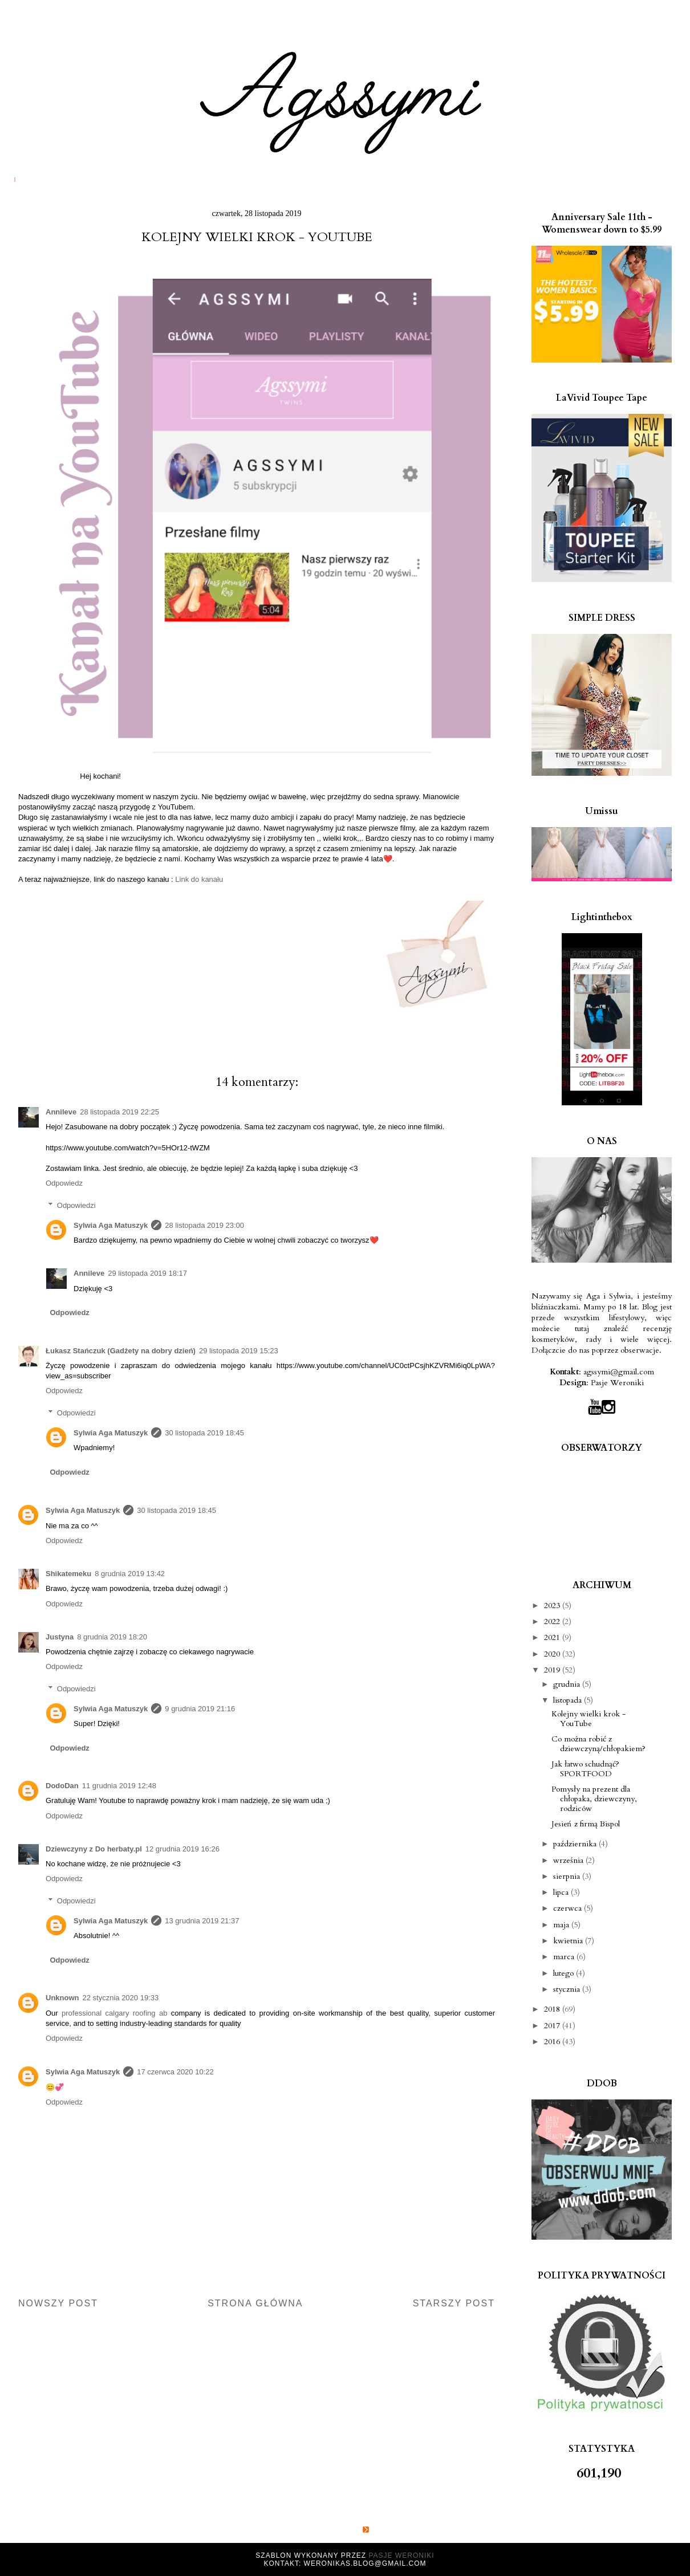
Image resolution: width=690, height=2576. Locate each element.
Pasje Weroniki (617, 1382)
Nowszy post (58, 2303)
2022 (553, 1621)
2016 (553, 2041)
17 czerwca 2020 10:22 (175, 2072)
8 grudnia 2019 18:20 (112, 1637)
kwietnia (569, 1940)
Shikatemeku (68, 1573)
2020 (553, 1654)
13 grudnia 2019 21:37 (202, 1920)
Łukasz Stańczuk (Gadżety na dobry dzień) (121, 1350)
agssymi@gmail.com (618, 1371)
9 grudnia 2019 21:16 (200, 1708)
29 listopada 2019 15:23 (238, 1350)
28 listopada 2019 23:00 (204, 1225)
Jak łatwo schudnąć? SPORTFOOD (585, 1769)
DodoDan (62, 1785)
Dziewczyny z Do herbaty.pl (94, 1849)
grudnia (567, 1684)
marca (565, 1956)
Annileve (61, 1112)
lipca (562, 1892)
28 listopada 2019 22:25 (119, 1112)
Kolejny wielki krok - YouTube (588, 1718)
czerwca (568, 1908)
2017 (553, 2025)
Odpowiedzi (76, 1205)
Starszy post (454, 2303)
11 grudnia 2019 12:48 (119, 1785)
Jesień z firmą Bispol (585, 1823)
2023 (553, 1605)
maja (562, 1924)
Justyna (60, 1637)
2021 (553, 1637)
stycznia (567, 1989)
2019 (553, 1670)
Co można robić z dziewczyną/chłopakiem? (598, 1743)
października (576, 1843)
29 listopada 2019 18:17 (147, 1273)
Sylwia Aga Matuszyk (111, 1225)
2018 (553, 2009)
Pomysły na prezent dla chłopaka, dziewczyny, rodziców (594, 1799)
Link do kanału (199, 879)
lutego (564, 1973)
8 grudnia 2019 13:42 (130, 1573)
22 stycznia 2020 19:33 (121, 1997)
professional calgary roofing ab (114, 2013)
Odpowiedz (64, 1183)
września (569, 1860)
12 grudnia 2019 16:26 (182, 1849)
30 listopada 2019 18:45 (204, 1433)
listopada (568, 1700)
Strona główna (255, 2303)
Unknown (62, 1997)
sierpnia (567, 1876)
